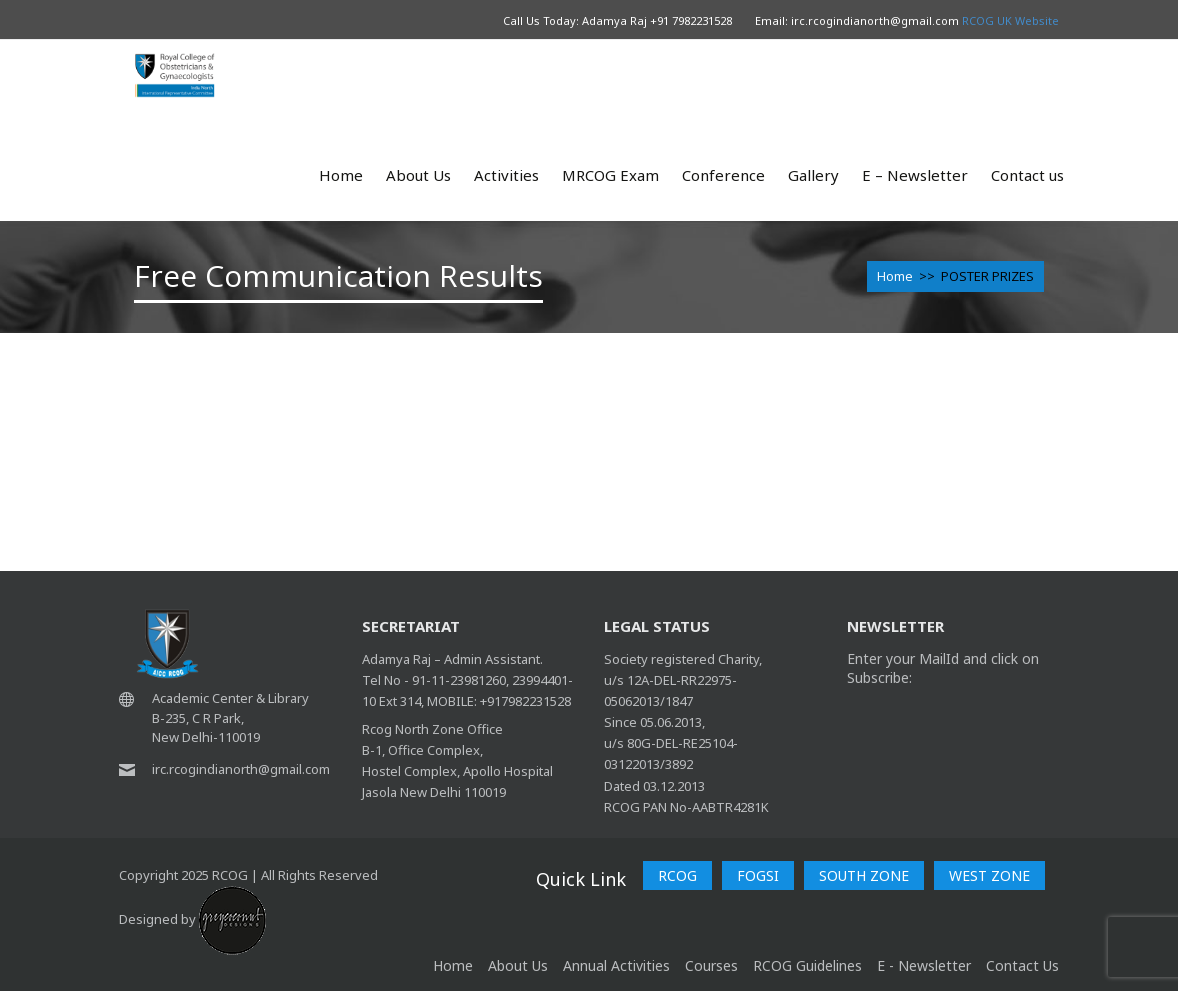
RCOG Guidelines (807, 965)
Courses (711, 965)
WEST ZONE (989, 875)
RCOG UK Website (1010, 20)
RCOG (677, 875)
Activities (506, 175)
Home (341, 175)
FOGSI (758, 875)
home (453, 965)
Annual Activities (616, 965)
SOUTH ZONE (864, 875)
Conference (723, 175)
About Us (418, 175)
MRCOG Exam (610, 175)
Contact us (1027, 175)
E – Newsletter (915, 175)
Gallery (813, 175)
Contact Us (1022, 965)
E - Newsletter (924, 965)
